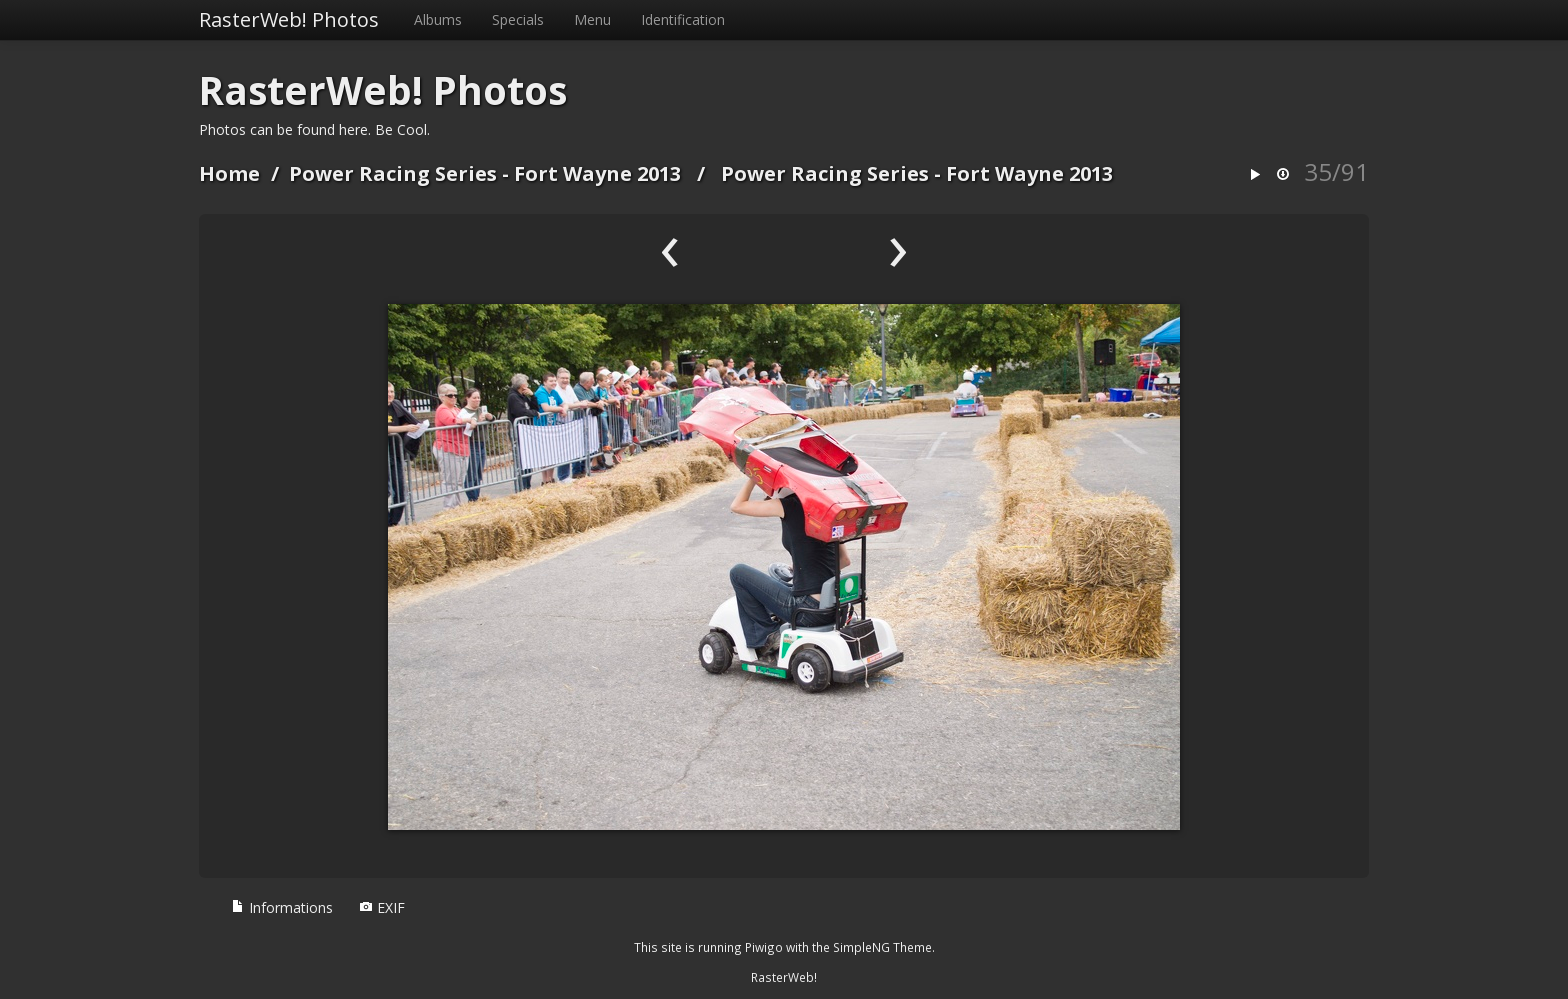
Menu (592, 19)
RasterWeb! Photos (289, 19)
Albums (438, 19)
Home (229, 173)
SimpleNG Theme (882, 947)
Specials (518, 19)
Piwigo (764, 947)
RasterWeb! (784, 977)
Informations (282, 907)
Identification (683, 19)
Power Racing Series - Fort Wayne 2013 (485, 173)
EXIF (382, 907)
